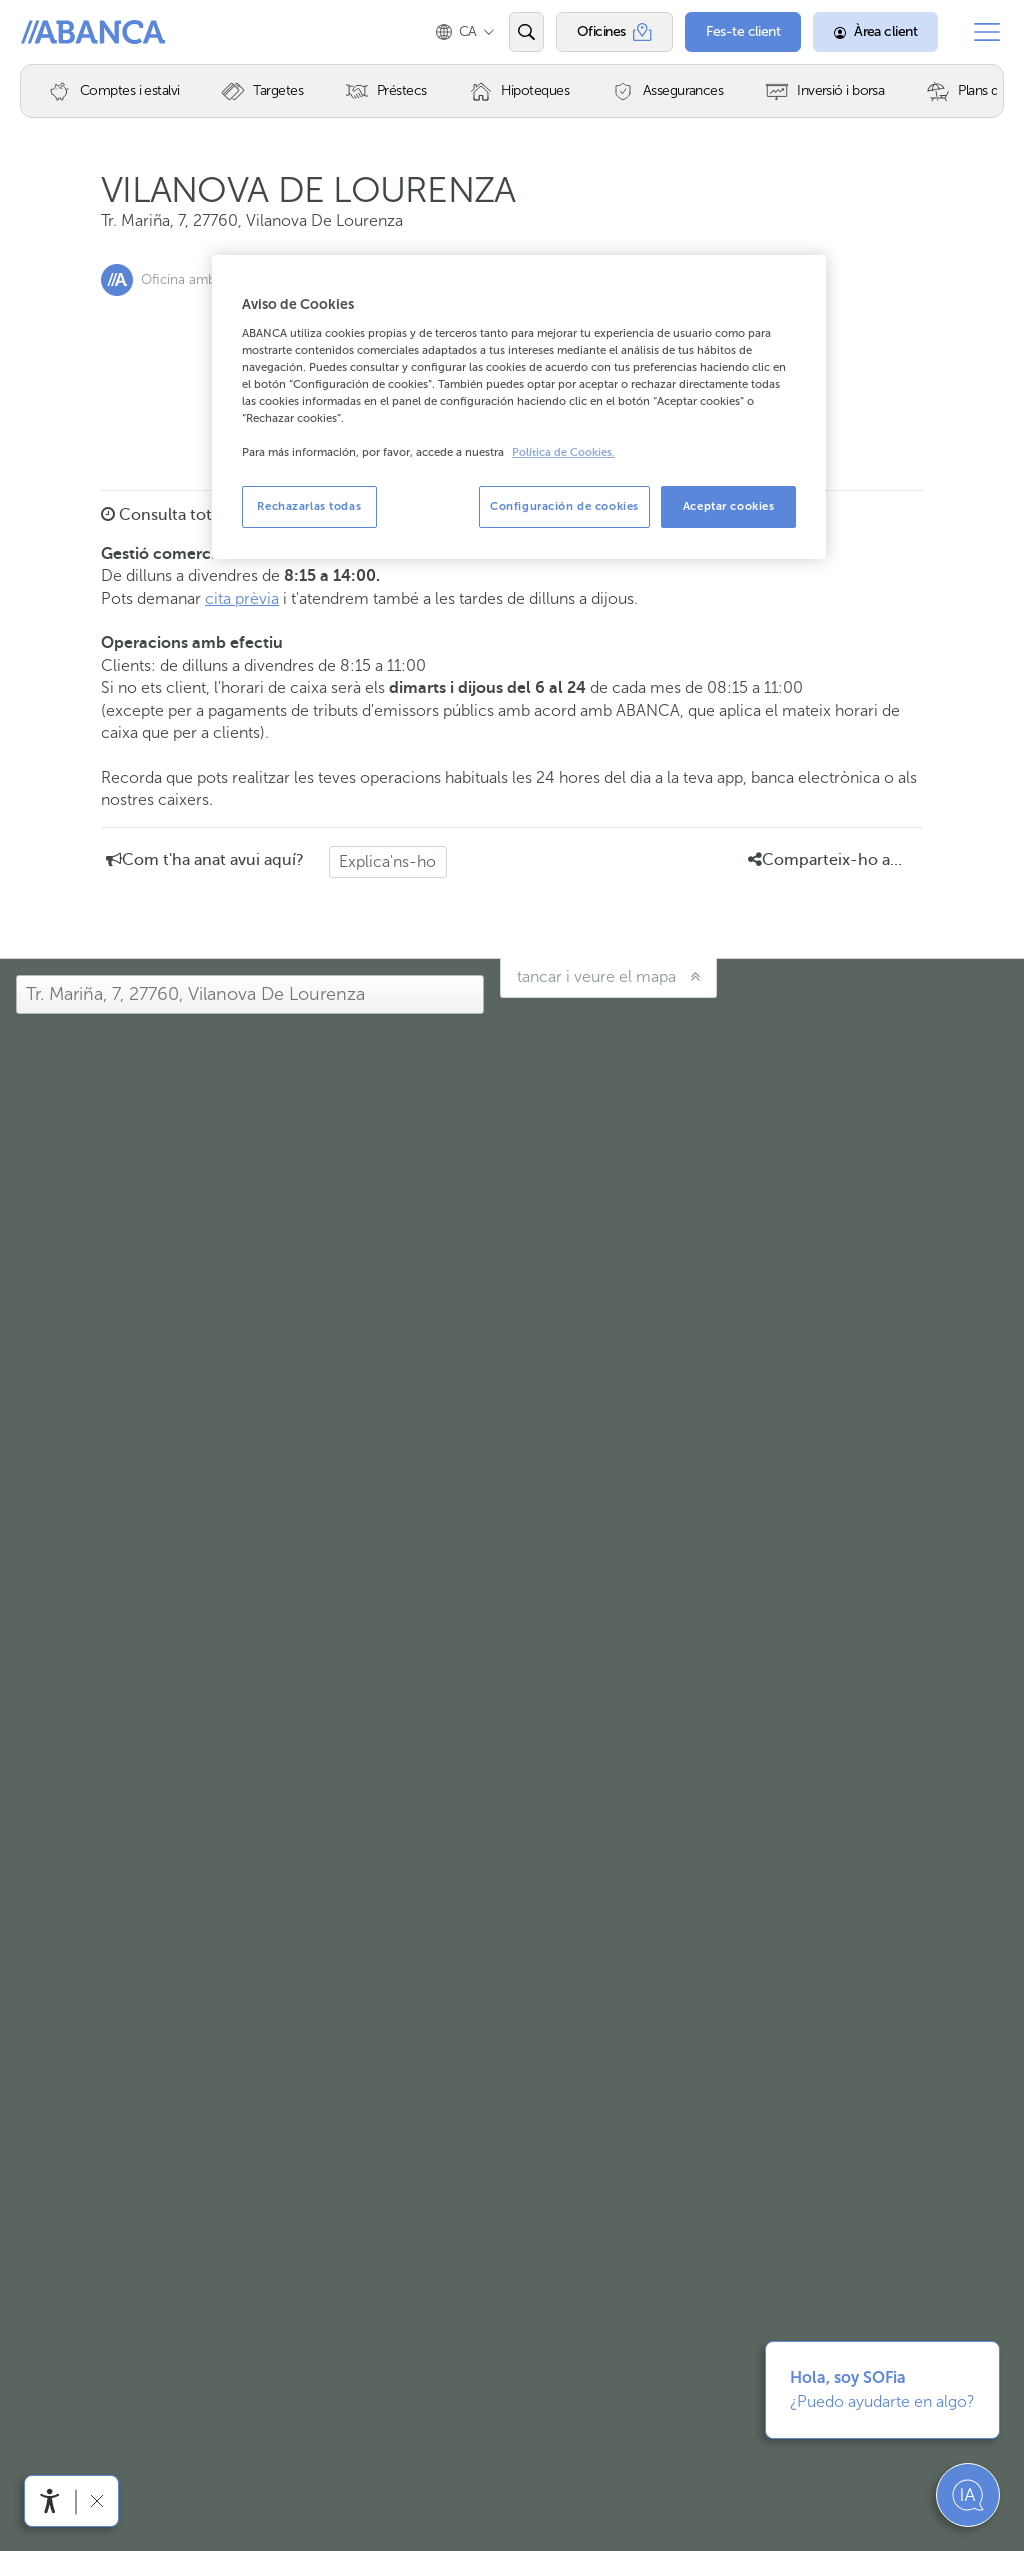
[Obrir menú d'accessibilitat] (50, 2501)
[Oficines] (615, 32)
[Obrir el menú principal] (987, 32)
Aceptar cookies (729, 506)
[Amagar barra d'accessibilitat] (96, 2500)
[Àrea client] (875, 32)
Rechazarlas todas (309, 506)
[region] (519, 407)
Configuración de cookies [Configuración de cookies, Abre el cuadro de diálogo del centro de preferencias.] (564, 506)
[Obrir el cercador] (526, 32)
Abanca (51, 32)
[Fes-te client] (743, 32)
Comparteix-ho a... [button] (825, 860)
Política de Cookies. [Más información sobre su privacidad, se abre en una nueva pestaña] (563, 452)
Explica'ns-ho (387, 861)
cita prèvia (242, 598)
